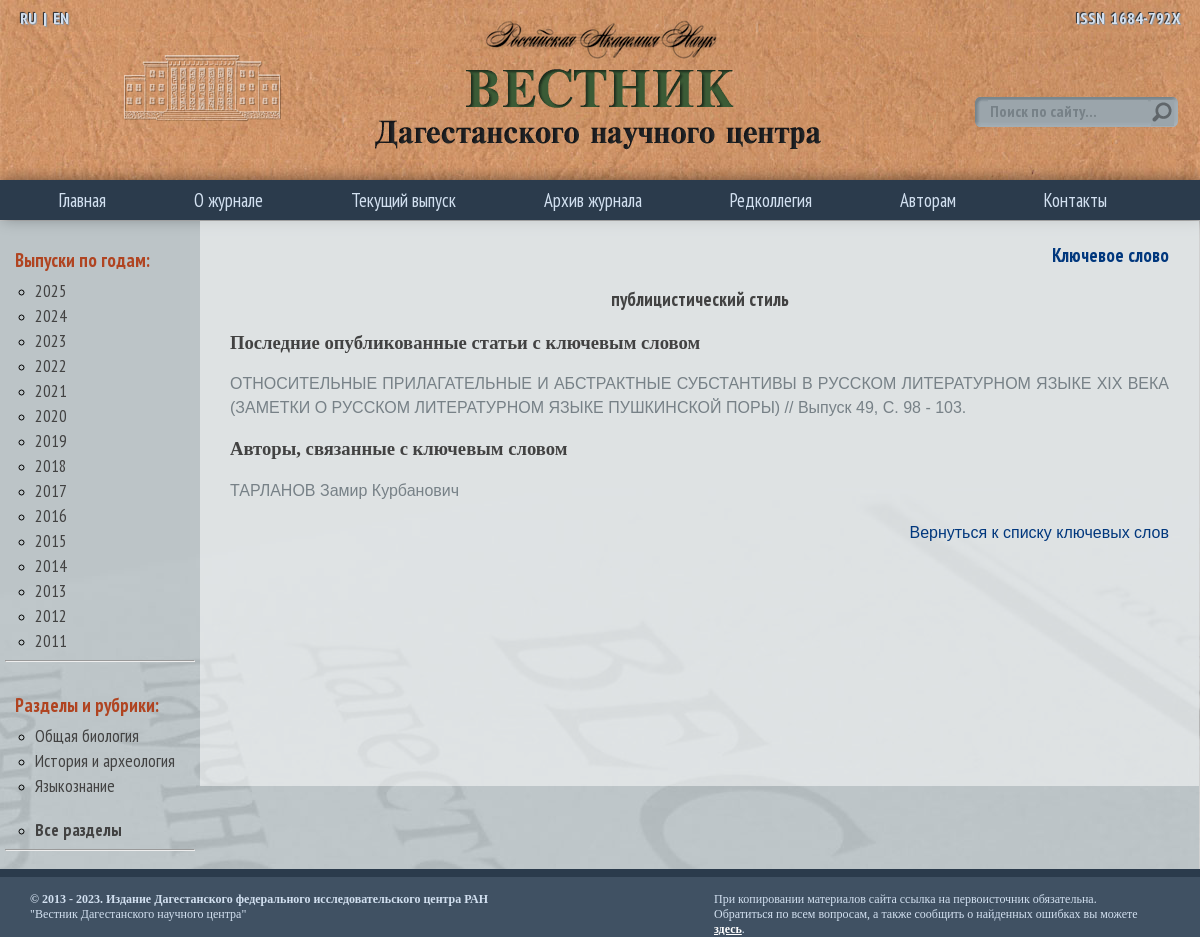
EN (61, 18)
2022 (51, 365)
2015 (51, 540)
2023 (51, 340)
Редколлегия (771, 200)
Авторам (928, 200)
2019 (51, 440)
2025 (51, 290)
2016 (51, 515)
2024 (51, 315)
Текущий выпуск (403, 200)
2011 (51, 640)
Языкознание (75, 785)
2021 (51, 390)
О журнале (228, 200)
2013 (51, 590)
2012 (51, 615)
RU (28, 18)
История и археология (105, 760)
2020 (51, 415)
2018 (51, 465)
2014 (51, 565)
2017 (51, 490)
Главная (82, 200)
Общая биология (87, 735)
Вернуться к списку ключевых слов (1039, 532)
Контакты (1075, 200)
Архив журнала (593, 200)
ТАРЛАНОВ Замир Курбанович (344, 490)
